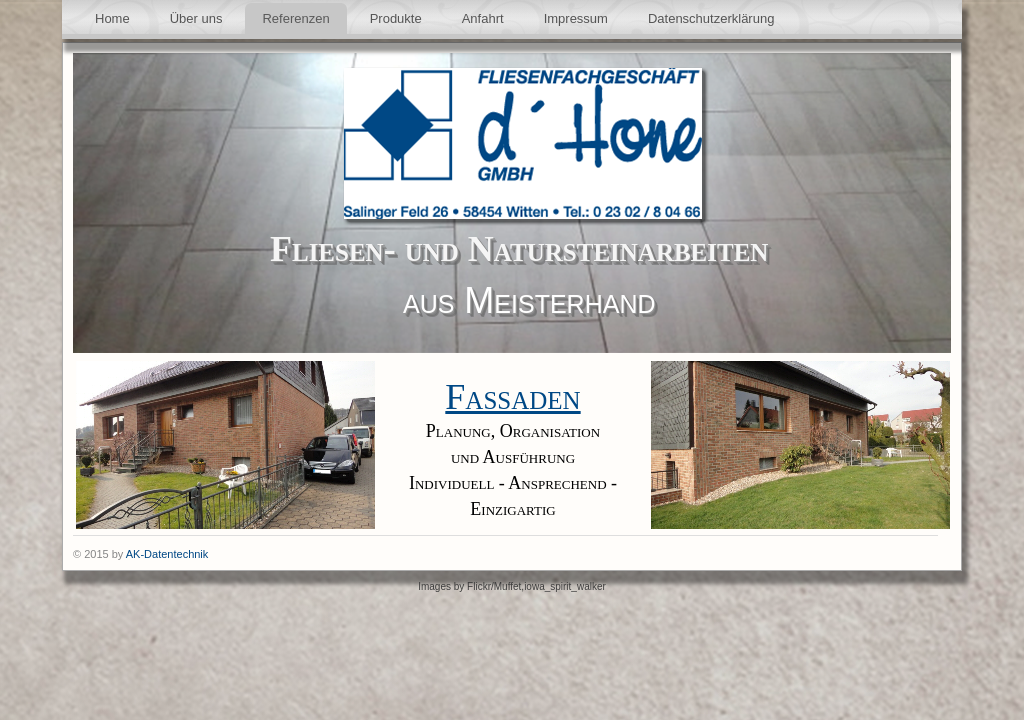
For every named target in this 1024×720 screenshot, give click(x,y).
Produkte (396, 18)
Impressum (576, 18)
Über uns (196, 18)
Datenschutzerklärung (711, 18)
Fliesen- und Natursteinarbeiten (519, 249)
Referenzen (295, 18)
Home (112, 18)
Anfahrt (483, 18)
